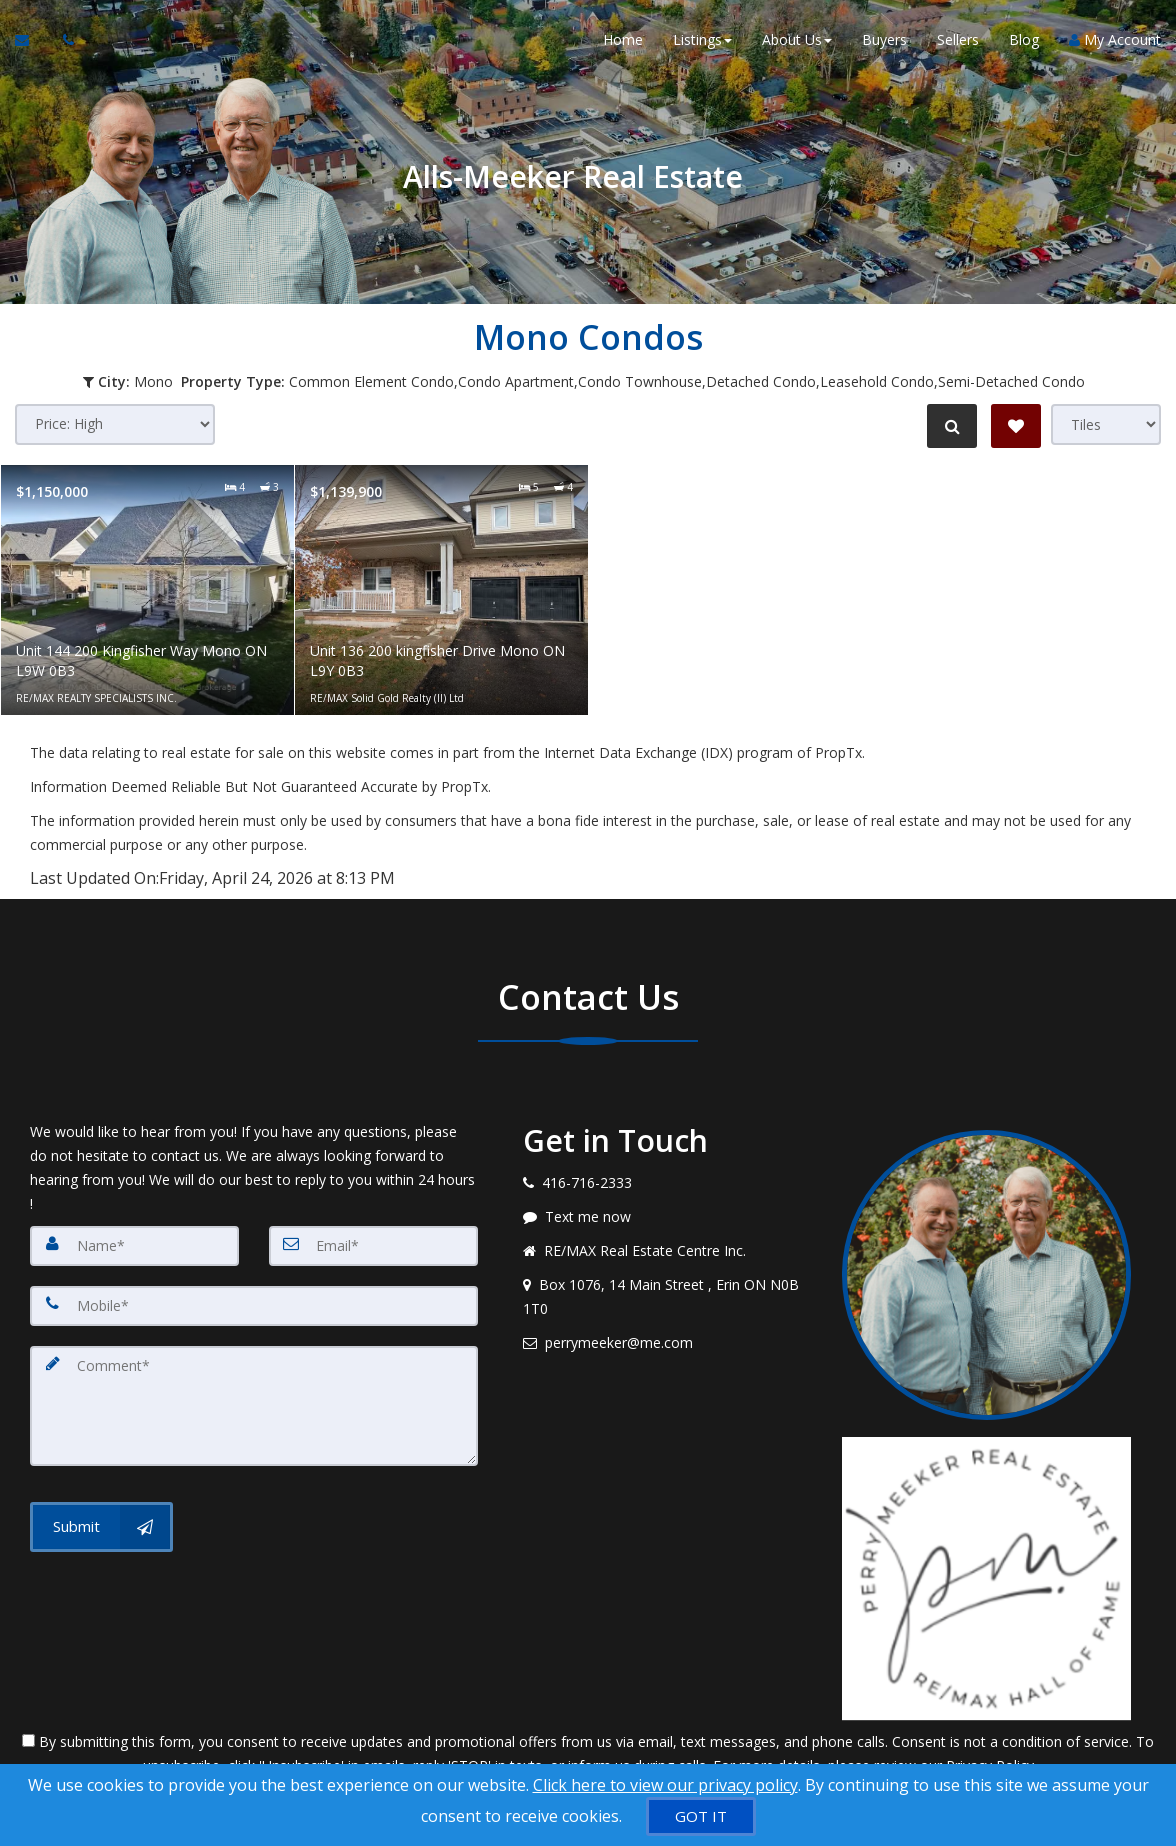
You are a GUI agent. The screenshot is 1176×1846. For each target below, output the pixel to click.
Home (623, 39)
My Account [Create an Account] (1115, 39)
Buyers (884, 39)
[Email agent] (667, 1343)
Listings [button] (702, 39)
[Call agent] (63, 40)
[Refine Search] (952, 426)
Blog (1024, 39)
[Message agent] (667, 1217)
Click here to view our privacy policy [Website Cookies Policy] (665, 1785)
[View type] (1106, 424)
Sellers (958, 39)
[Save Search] (1016, 426)
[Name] (134, 1246)
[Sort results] (115, 424)
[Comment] (254, 1406)
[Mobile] (254, 1306)
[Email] (373, 1246)
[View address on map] (667, 1297)
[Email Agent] (31, 40)
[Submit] (101, 1527)
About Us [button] (797, 39)
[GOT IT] (701, 1816)
